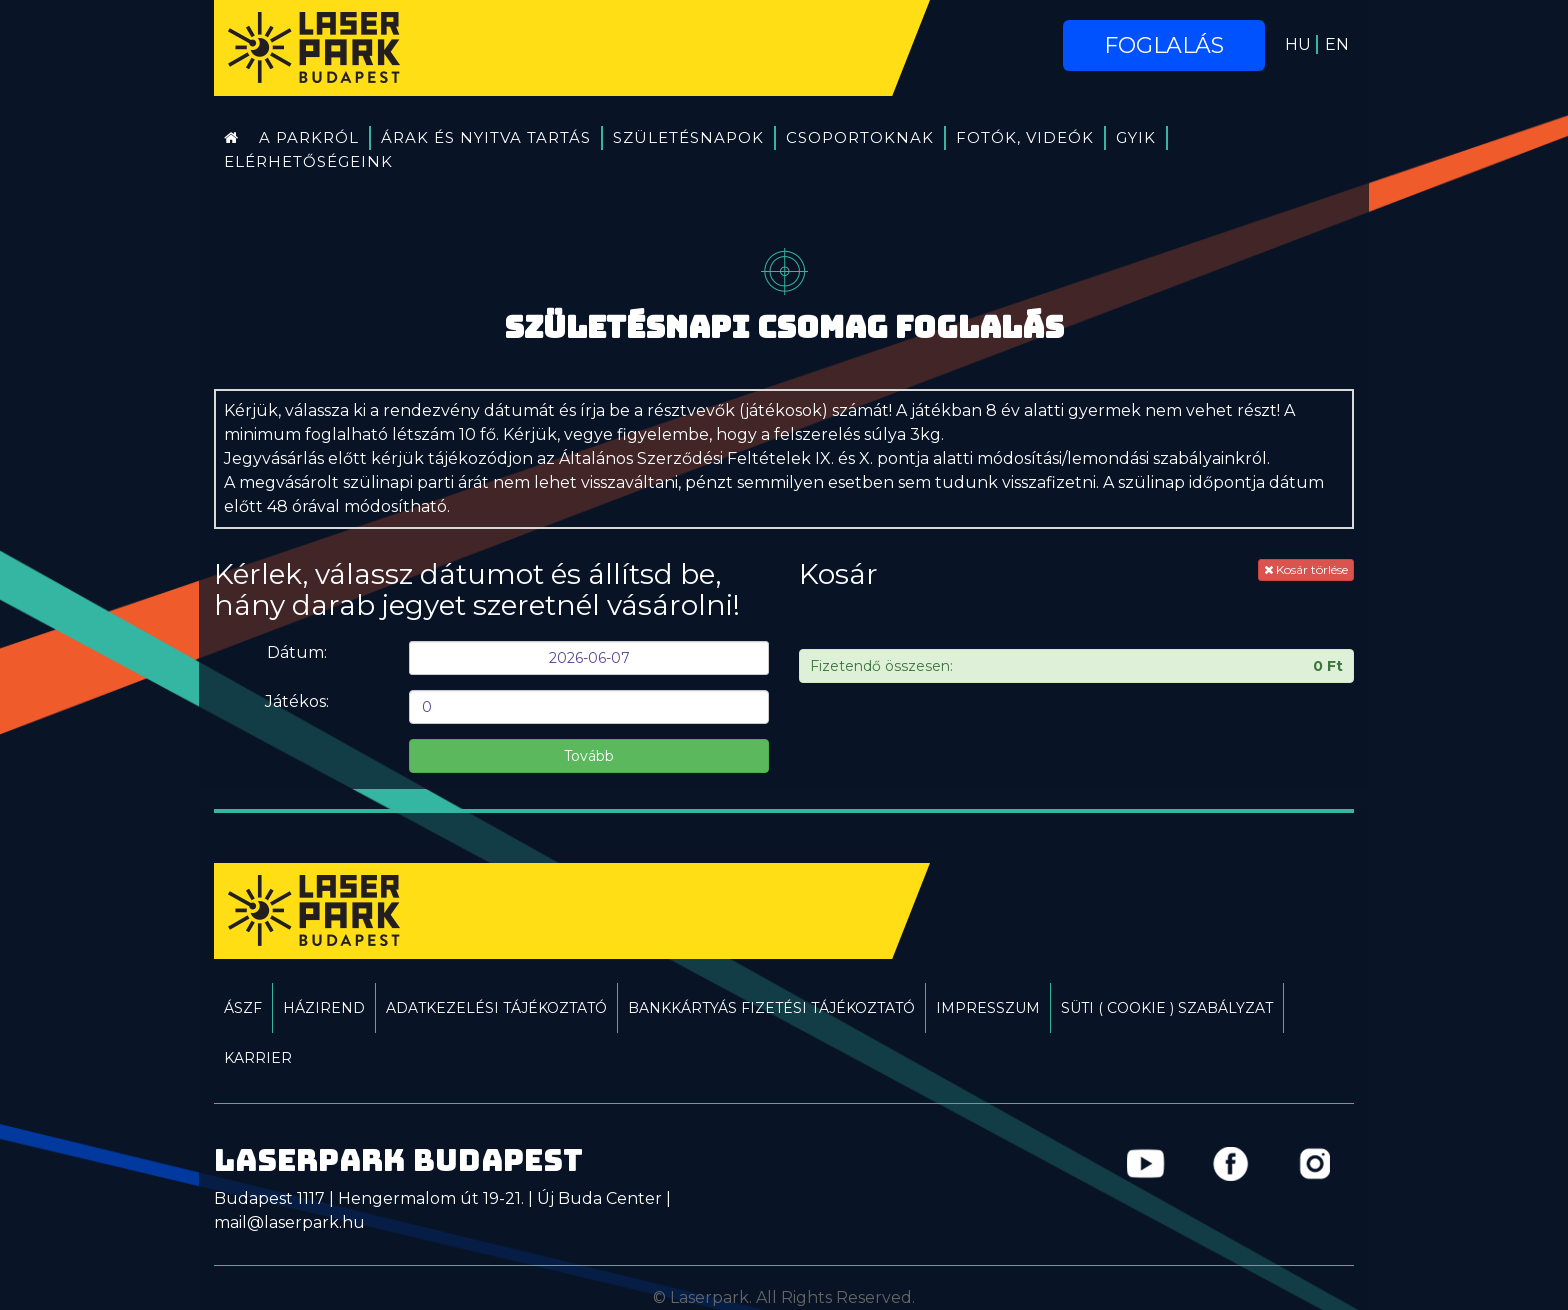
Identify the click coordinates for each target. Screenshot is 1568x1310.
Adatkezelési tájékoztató (496, 1008)
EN (1337, 44)
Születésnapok (688, 137)
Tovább (589, 756)
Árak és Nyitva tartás (486, 137)
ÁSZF (243, 1008)
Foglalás (1164, 45)
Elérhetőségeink (308, 161)
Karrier (258, 1058)
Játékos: (297, 701)
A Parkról (309, 137)
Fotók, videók (1025, 137)
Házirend (324, 1008)
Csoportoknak (860, 137)
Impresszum (988, 1008)
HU (1298, 44)
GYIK (1136, 137)
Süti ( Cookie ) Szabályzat (1167, 1008)
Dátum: (297, 652)
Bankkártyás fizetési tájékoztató (771, 1008)
